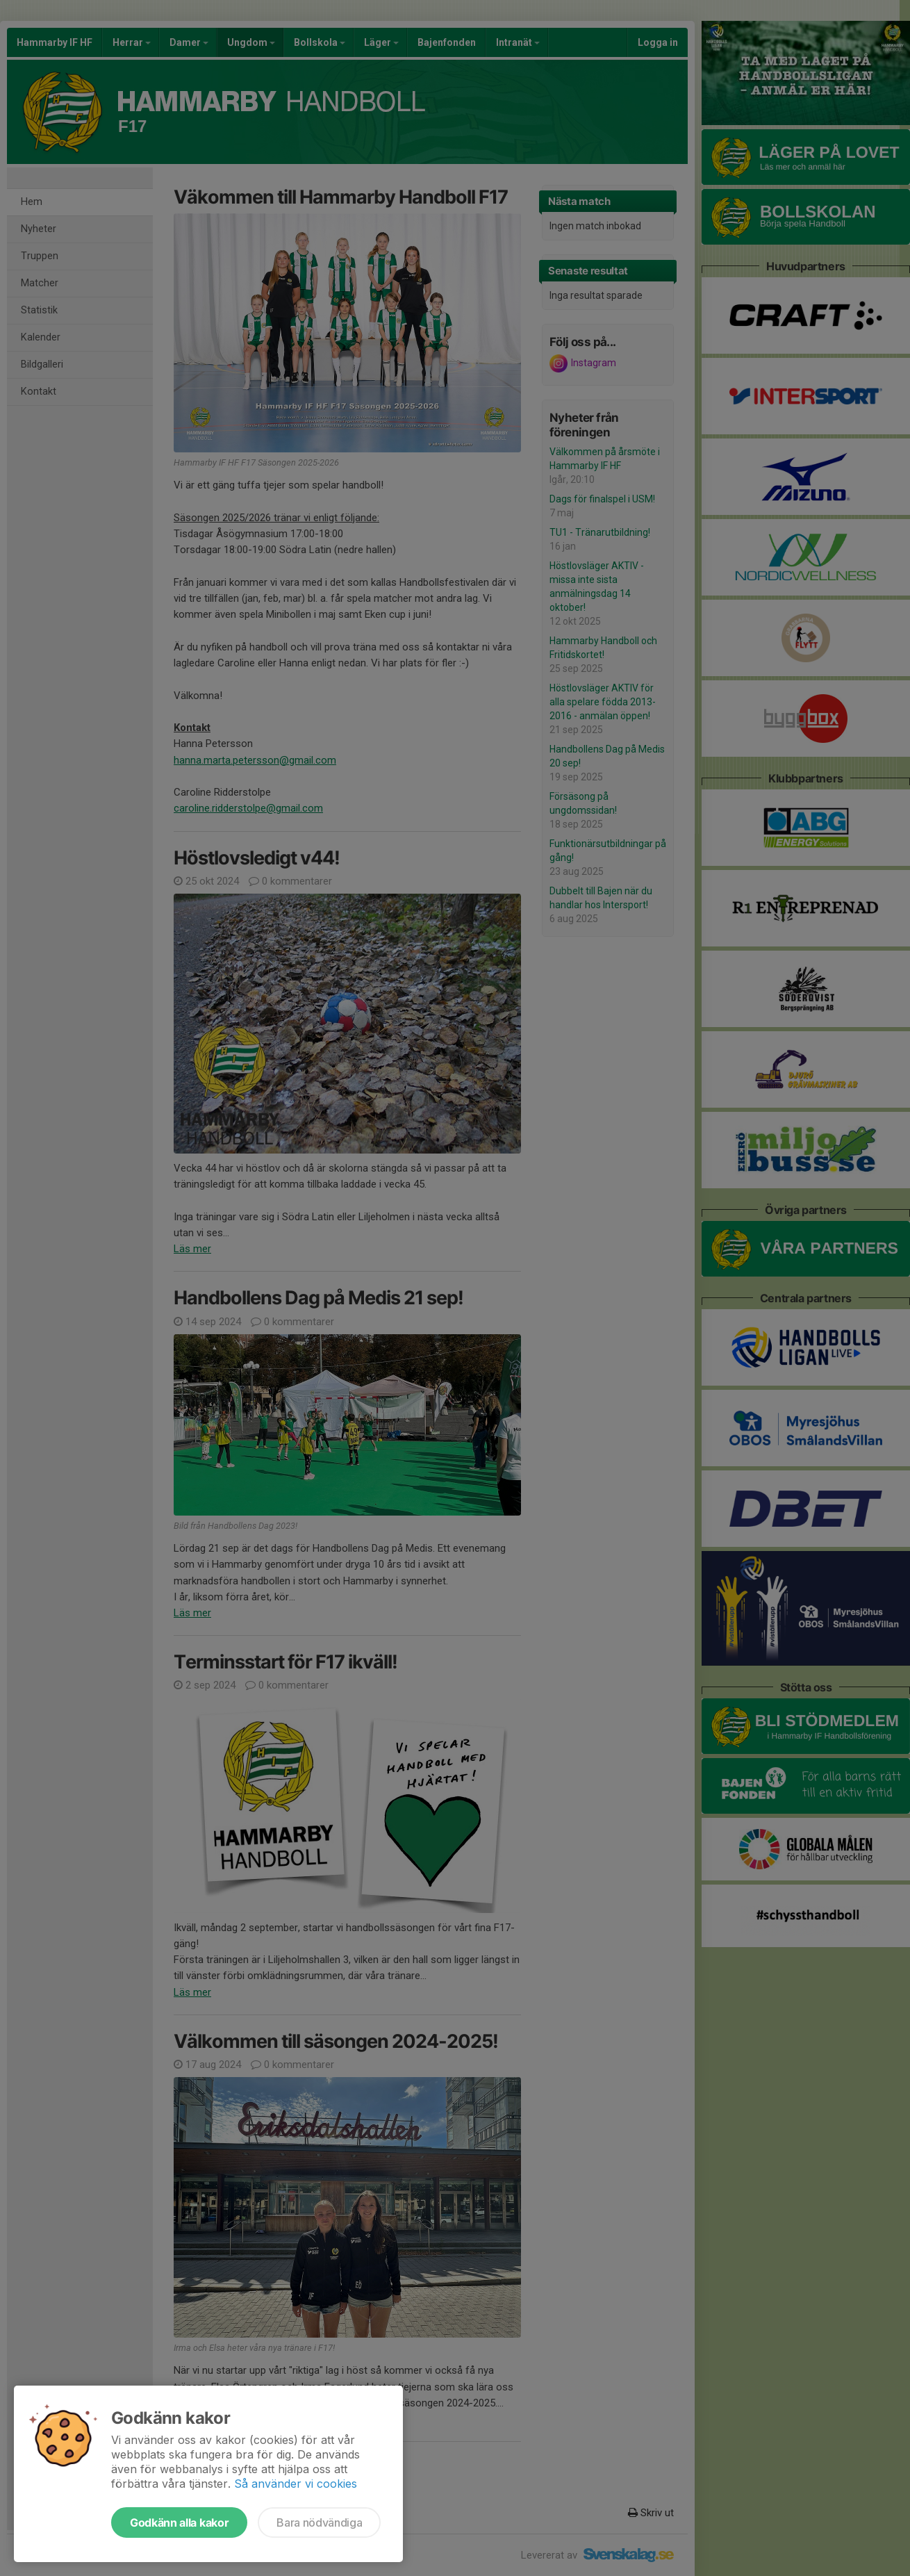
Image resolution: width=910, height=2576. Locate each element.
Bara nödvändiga (319, 2522)
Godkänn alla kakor (179, 2522)
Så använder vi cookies (295, 2484)
